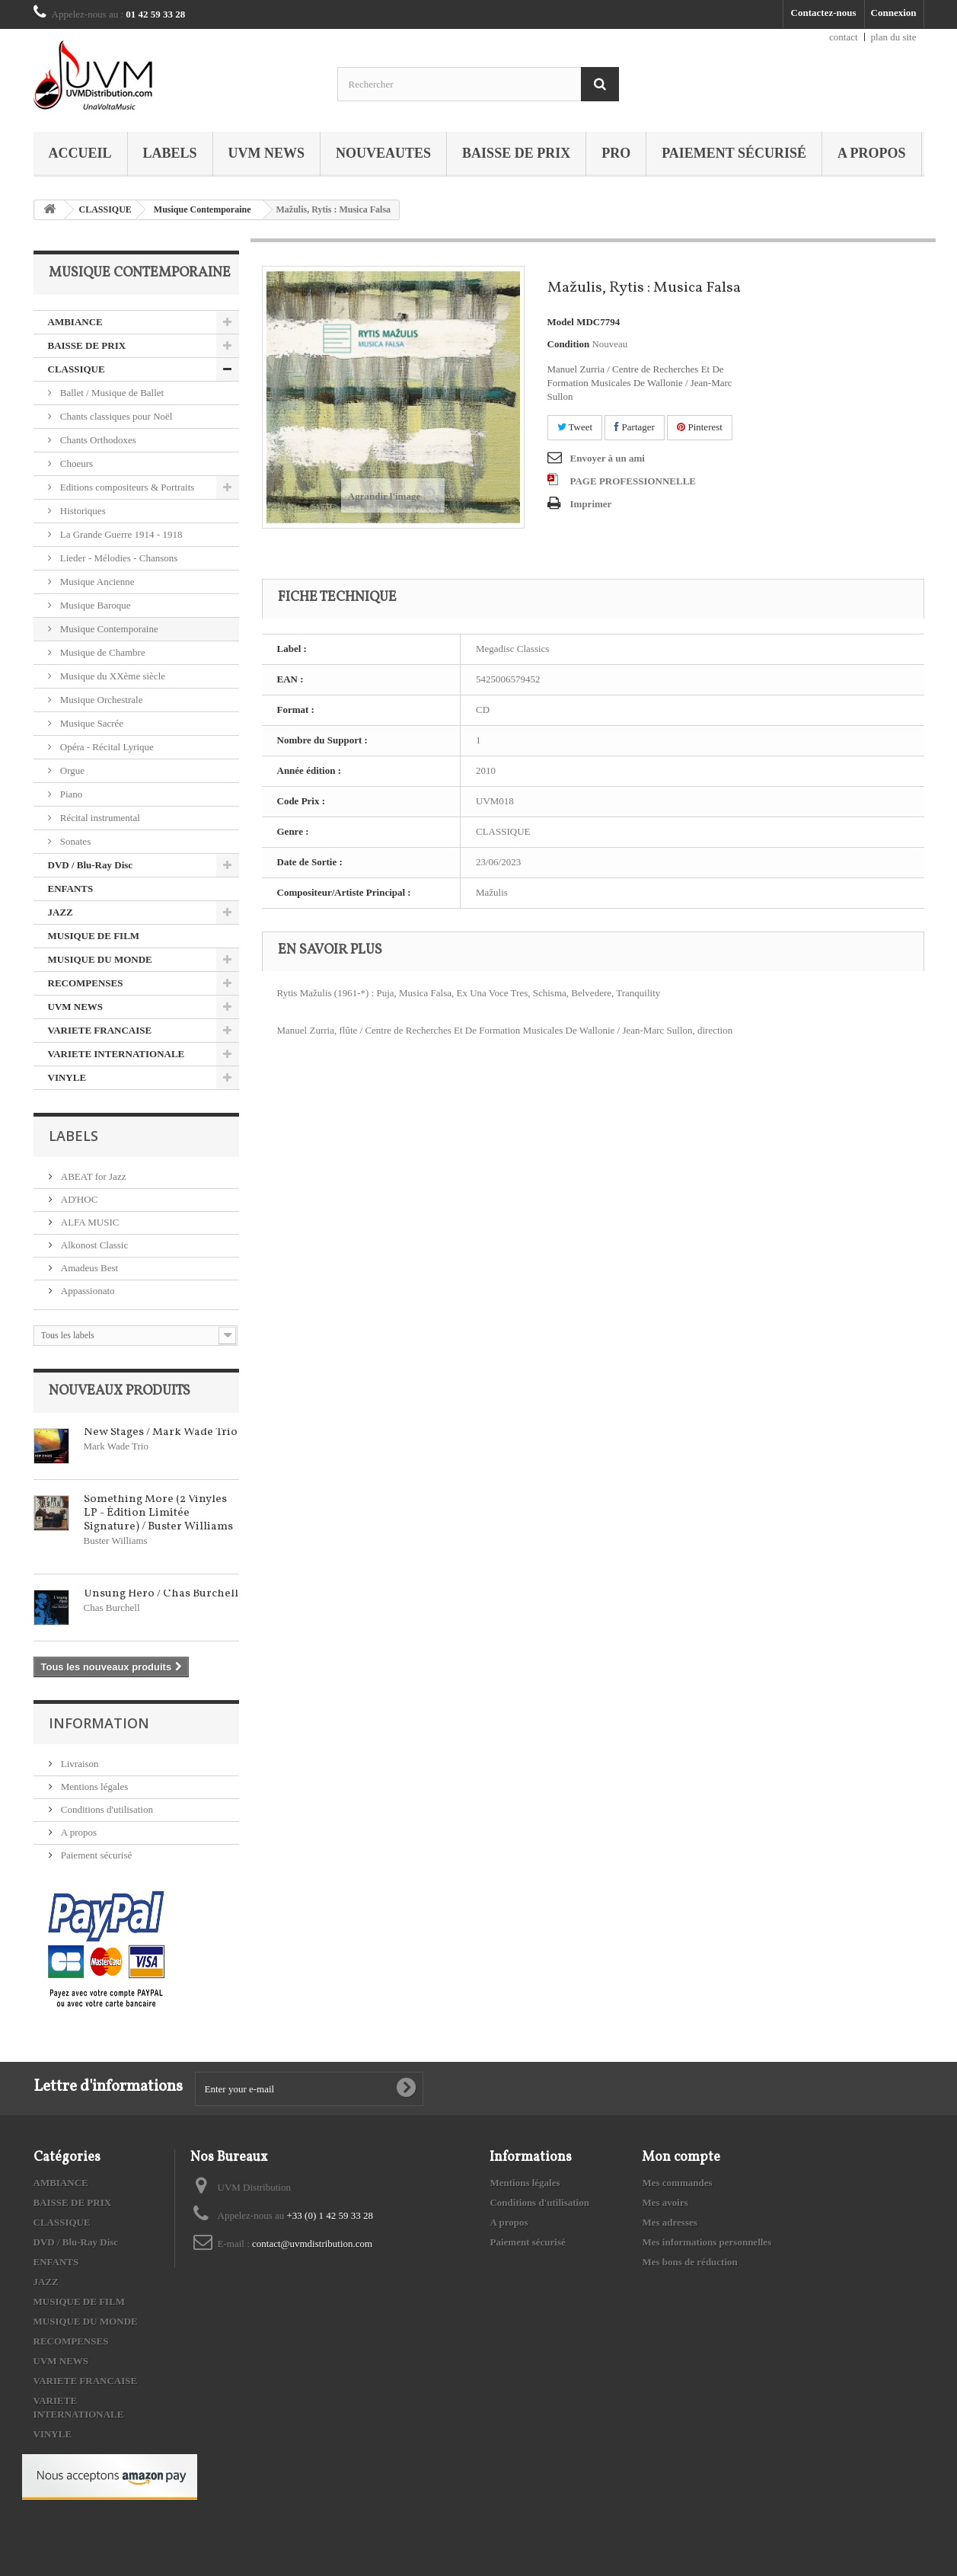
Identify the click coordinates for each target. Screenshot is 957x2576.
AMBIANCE (75, 322)
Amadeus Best (89, 1268)
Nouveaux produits (119, 1391)
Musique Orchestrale (100, 699)
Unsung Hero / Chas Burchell (161, 1594)
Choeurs (76, 463)
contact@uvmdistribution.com (312, 2243)
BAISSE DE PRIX (516, 153)
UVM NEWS (266, 153)
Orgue (71, 770)
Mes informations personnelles (706, 2242)
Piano (70, 794)
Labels (170, 153)
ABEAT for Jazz (92, 1176)
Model (560, 322)
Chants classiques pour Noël (115, 416)
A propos (871, 153)
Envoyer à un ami (607, 458)
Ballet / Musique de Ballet (111, 392)
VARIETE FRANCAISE (100, 1030)
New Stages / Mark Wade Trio (161, 1432)
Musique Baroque (94, 605)
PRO (615, 153)
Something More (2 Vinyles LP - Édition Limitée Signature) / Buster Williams (158, 1513)
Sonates (74, 841)
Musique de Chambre (101, 652)
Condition (568, 344)
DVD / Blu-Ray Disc (90, 865)
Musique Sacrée (91, 723)
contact (843, 37)
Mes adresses (669, 2222)
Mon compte (681, 2157)
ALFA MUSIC (89, 1222)
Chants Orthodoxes (97, 440)
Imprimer (591, 504)
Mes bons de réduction (689, 2262)
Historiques (82, 510)
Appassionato (87, 1290)
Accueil (80, 153)
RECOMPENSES (85, 983)
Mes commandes (677, 2182)
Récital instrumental (99, 817)
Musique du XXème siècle (112, 676)
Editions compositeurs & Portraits (126, 487)
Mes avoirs (664, 2202)
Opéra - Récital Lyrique (106, 747)
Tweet (575, 427)
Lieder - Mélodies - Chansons (118, 558)
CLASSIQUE (105, 209)
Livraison (79, 1763)
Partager (634, 427)
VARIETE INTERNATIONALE (116, 1053)
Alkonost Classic (94, 1245)
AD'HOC (78, 1199)
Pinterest (700, 427)
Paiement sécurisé (734, 153)
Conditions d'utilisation (106, 1809)
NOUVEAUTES (383, 153)
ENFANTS (71, 888)
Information (99, 1723)
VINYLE (67, 1077)
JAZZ (60, 912)
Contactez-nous (824, 12)
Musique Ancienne (96, 581)
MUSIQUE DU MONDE (100, 959)
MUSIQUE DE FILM (94, 935)
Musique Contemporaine (202, 209)
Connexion (894, 12)
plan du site (894, 37)
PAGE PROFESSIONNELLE (633, 481)
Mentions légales (94, 1786)
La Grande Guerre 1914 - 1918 (120, 534)
